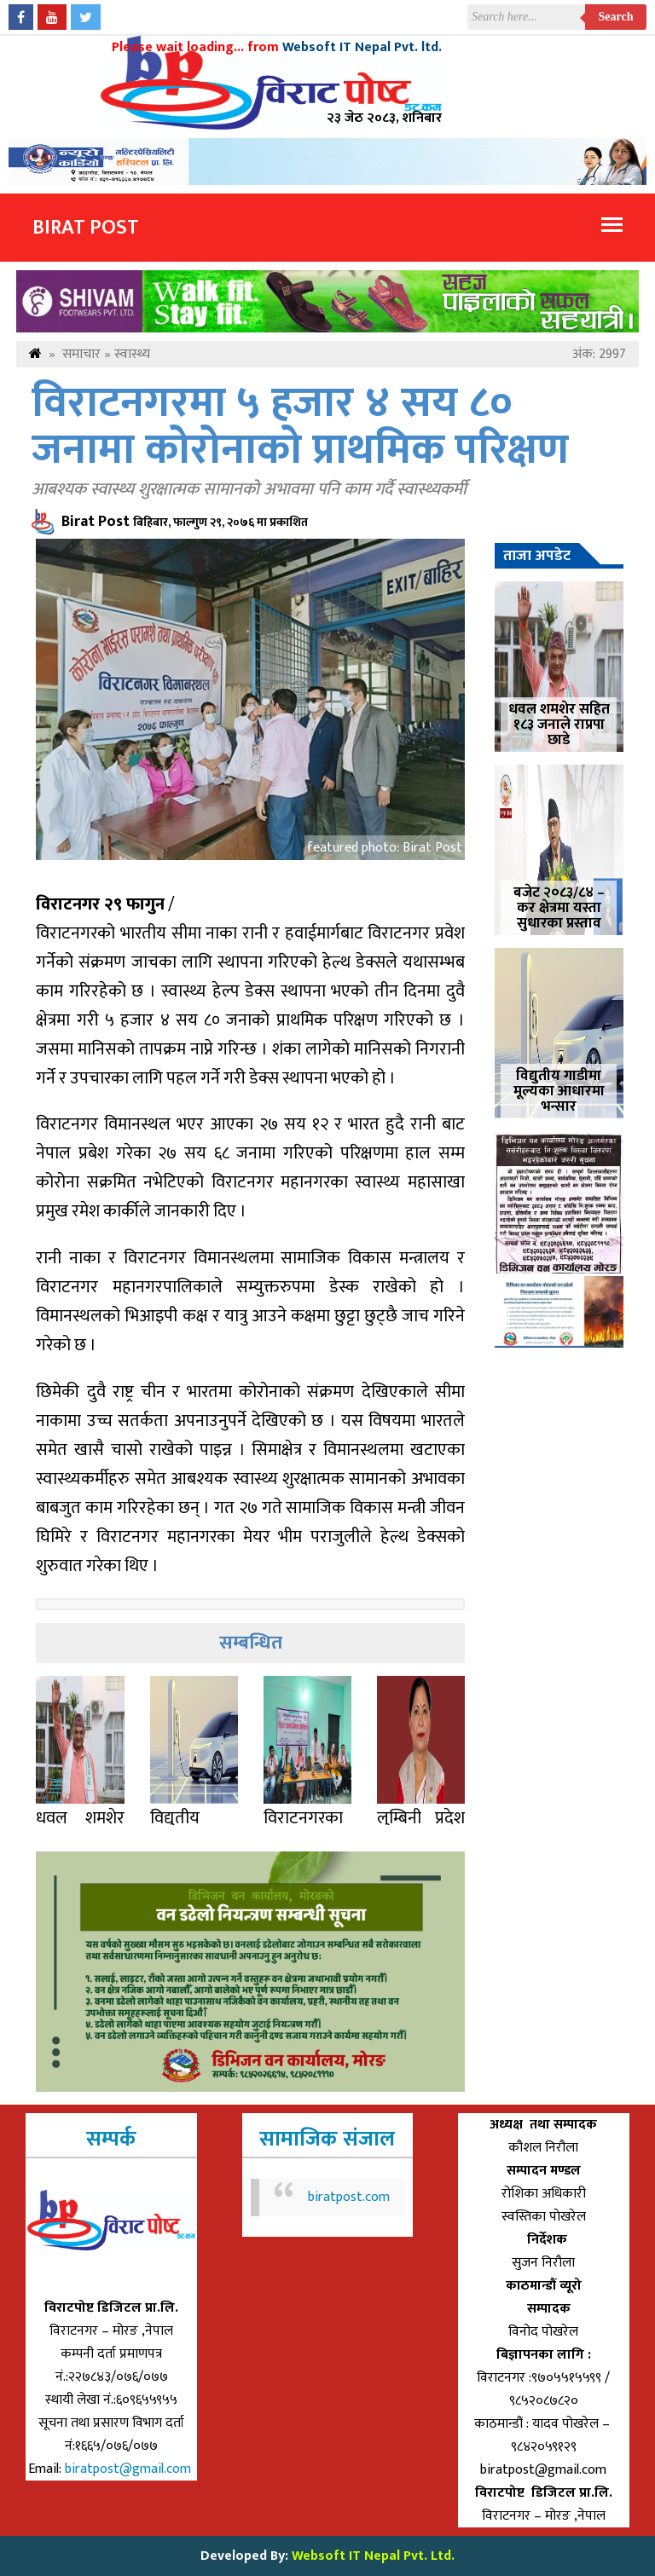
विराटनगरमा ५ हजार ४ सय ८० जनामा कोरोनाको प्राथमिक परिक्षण (300, 427)
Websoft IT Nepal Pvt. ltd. (362, 47)
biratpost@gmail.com (129, 2469)
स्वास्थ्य (132, 354)
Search (616, 16)
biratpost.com (349, 2197)
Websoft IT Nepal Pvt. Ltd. (373, 2555)
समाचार (81, 354)
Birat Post (85, 228)
